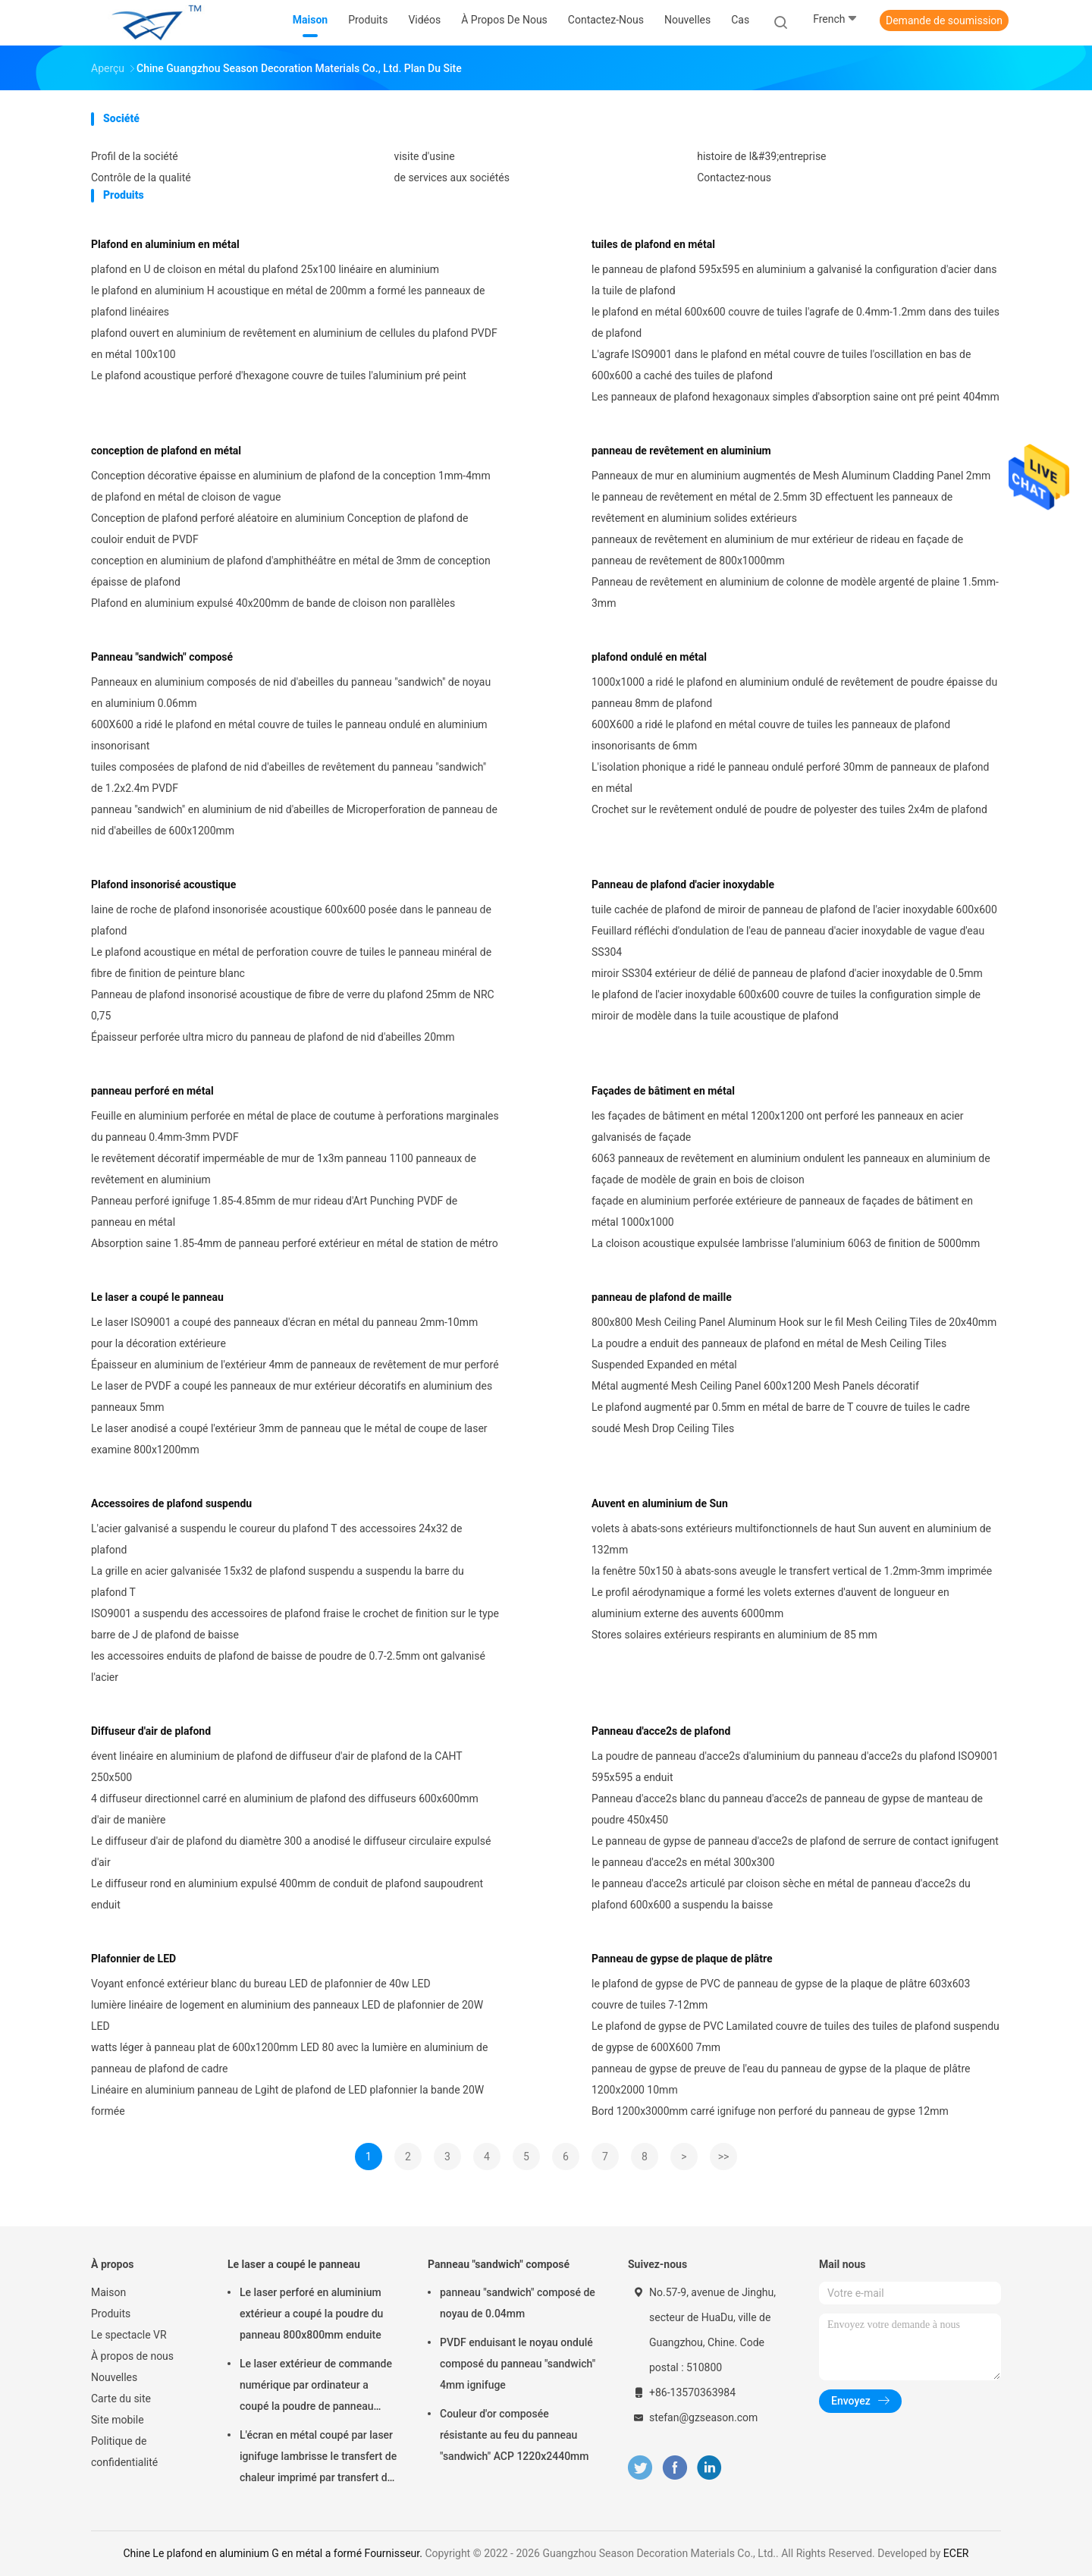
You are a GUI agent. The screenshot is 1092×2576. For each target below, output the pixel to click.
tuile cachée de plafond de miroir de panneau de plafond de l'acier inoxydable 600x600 (794, 909)
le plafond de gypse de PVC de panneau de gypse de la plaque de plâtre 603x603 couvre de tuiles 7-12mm (781, 1994)
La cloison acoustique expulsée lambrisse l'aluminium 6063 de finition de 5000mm (786, 1243)
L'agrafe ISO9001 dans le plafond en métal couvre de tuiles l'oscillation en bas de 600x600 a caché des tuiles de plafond (781, 365)
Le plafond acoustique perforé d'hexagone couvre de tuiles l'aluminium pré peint (278, 375)
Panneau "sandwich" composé (162, 657)
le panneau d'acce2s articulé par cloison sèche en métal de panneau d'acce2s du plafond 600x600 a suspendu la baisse (781, 1894)
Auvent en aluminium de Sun (660, 1503)
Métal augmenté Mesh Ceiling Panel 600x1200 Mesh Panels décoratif (755, 1386)
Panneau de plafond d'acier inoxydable (683, 884)
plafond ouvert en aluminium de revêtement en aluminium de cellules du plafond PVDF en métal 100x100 (294, 343)
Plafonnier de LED (133, 1958)
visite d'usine (424, 156)
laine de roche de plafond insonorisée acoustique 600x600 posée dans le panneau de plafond (291, 920)
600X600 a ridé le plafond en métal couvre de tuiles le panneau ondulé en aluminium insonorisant (289, 735)
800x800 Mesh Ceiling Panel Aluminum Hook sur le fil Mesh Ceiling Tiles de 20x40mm (794, 1322)
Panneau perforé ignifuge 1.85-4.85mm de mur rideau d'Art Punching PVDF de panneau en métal (274, 1211)
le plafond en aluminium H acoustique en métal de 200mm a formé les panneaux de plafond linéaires (288, 301)
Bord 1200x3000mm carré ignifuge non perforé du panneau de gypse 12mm (770, 2111)
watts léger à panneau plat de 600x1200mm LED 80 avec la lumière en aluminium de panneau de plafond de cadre (289, 2058)
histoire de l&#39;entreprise (761, 156)
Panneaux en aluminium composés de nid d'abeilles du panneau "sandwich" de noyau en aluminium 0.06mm (291, 692)
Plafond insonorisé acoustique (163, 884)
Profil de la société (134, 156)
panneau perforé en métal (152, 1091)
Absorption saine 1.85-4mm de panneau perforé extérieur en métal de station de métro (294, 1243)
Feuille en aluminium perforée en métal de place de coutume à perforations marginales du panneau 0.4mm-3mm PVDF (295, 1126)
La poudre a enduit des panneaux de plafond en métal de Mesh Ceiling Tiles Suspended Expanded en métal (769, 1354)
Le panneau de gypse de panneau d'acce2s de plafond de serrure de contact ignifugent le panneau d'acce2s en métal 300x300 (795, 1851)
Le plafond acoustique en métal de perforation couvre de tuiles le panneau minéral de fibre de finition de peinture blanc (291, 962)
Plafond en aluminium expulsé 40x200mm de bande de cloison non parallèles (273, 603)
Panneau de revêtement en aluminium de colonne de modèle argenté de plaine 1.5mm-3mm (795, 592)
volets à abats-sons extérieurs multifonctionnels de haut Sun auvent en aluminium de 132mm (791, 1539)
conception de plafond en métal (166, 451)
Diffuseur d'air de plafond (151, 1731)
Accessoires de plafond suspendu (171, 1503)
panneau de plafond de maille (662, 1297)
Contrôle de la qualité (141, 177)
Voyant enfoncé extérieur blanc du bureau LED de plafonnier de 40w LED (261, 1984)
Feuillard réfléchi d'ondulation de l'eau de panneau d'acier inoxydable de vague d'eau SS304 (788, 941)
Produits (110, 2313)
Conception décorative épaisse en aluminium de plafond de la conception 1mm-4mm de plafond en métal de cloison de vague (291, 486)
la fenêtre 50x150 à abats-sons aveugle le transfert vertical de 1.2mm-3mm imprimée (792, 1571)
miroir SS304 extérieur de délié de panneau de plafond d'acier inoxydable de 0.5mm (787, 973)
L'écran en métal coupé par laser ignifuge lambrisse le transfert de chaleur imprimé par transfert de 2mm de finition (318, 2458)
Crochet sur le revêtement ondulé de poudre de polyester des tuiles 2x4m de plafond (789, 809)
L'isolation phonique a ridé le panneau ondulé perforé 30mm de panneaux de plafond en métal (791, 777)
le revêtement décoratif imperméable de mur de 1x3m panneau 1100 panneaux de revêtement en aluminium (283, 1169)
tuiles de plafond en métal (653, 244)
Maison (108, 2292)
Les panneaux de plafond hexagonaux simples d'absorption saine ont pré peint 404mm (795, 397)
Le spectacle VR (129, 2335)
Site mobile (117, 2420)
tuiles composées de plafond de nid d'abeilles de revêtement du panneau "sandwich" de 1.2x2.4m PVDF (288, 777)
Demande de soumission (944, 20)
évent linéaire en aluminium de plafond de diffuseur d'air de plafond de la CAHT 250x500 (276, 1766)
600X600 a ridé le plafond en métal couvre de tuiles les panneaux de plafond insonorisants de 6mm (771, 735)
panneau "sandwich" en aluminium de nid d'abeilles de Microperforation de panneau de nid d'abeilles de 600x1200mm (294, 820)
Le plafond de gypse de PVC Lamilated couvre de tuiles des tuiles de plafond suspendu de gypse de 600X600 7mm (795, 2036)
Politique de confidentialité (124, 2451)
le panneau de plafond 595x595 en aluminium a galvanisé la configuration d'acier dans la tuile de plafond (794, 280)
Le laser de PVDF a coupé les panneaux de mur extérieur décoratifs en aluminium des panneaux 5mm (291, 1396)
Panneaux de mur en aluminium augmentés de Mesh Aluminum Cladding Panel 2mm (791, 476)
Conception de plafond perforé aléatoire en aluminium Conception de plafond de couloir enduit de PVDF (279, 528)
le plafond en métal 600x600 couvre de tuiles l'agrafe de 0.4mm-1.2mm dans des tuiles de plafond (795, 322)
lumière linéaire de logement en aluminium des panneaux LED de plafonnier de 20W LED (287, 2015)
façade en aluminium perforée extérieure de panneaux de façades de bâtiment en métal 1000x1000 (782, 1211)
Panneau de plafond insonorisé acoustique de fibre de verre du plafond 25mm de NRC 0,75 (292, 1005)
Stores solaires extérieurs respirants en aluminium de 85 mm (734, 1635)
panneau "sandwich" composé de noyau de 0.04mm (517, 2303)
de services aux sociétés (452, 177)
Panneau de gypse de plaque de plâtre (682, 1958)
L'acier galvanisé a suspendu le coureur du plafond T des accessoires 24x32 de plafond (276, 1539)
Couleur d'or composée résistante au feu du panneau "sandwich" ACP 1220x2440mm (514, 2435)
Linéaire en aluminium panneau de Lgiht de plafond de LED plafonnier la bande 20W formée (287, 2100)
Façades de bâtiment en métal (663, 1091)
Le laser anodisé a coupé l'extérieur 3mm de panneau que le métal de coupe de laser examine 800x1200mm (289, 1439)
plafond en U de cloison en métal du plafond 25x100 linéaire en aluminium (265, 269)
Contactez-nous (734, 177)
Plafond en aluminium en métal (165, 244)
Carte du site (121, 2398)
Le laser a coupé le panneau (157, 1297)
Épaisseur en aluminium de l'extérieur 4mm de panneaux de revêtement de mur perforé (295, 1365)
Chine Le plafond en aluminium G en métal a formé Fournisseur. (274, 2553)
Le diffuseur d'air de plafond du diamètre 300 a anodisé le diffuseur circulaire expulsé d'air (291, 1851)
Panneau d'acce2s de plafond (661, 1731)
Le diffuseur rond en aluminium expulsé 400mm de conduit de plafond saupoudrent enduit (287, 1894)
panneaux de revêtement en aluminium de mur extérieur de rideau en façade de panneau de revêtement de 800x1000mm (777, 550)
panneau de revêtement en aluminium (681, 451)
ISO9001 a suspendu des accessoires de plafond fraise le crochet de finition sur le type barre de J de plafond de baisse (295, 1624)
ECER (956, 2553)
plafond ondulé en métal (649, 657)
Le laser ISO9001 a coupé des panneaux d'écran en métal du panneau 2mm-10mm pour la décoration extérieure (284, 1332)
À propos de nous (132, 2356)
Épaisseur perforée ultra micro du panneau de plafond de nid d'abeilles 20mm (273, 1037)
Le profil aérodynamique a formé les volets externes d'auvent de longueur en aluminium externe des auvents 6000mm (770, 1602)
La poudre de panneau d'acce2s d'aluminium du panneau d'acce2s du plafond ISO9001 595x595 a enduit (795, 1766)
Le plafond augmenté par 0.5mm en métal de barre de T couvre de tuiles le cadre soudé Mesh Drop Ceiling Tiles (781, 1417)
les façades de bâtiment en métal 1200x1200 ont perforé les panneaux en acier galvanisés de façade (778, 1126)
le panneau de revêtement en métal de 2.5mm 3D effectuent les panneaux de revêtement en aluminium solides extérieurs (772, 507)
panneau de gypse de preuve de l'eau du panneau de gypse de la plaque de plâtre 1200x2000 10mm (781, 2079)
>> (724, 2156)
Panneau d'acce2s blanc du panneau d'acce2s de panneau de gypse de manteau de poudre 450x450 (787, 1809)
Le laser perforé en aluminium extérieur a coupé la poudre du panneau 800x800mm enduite (311, 2313)
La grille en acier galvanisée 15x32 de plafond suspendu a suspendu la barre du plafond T (277, 1581)
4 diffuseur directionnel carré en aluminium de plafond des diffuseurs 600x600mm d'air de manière (285, 1809)
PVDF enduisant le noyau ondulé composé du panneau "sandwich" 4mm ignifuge (517, 2363)
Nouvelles (114, 2377)
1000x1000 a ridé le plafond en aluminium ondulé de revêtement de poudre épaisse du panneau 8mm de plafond (794, 692)
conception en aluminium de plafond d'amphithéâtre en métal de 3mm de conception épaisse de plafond (291, 571)
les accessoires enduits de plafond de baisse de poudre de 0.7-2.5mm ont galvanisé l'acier (288, 1666)
